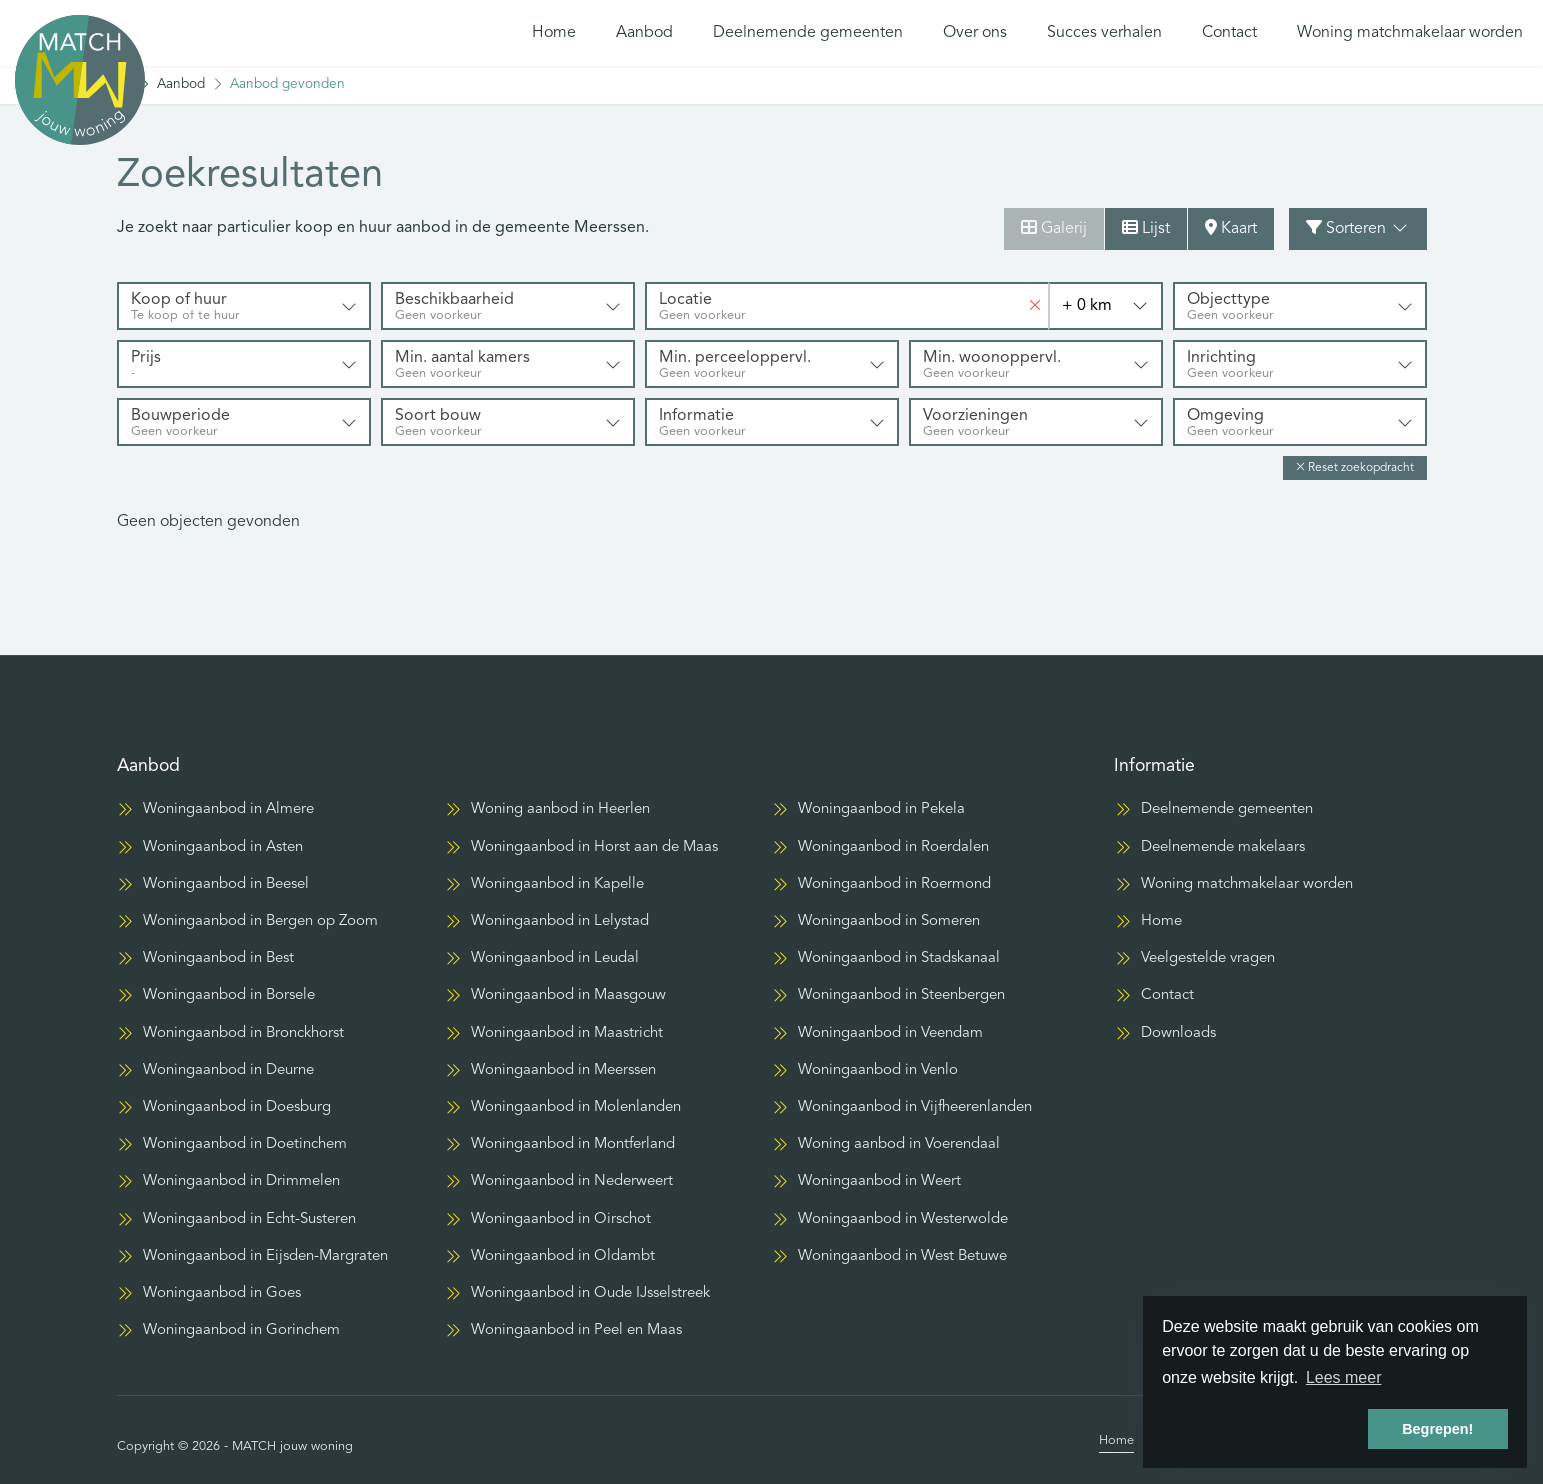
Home (554, 33)
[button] (1355, 468)
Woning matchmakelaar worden (1410, 33)
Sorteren (1358, 228)
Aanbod (644, 33)
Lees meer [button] (1344, 1377)
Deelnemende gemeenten (808, 33)
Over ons (975, 33)
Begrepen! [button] (1437, 1429)
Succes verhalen (1104, 33)
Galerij (1054, 228)
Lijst (1146, 228)
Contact (1229, 33)
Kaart (1231, 228)
